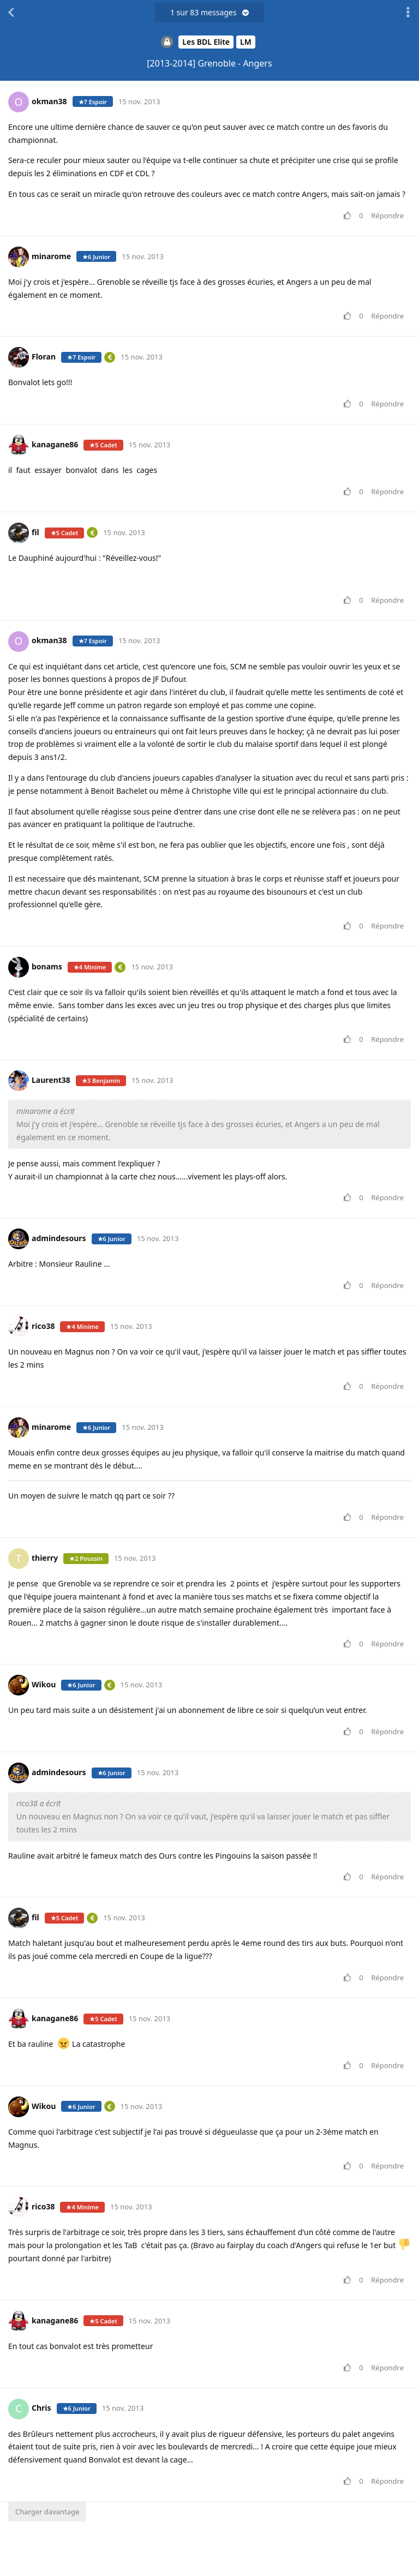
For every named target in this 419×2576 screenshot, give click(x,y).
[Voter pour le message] (349, 216)
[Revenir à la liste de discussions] (11, 12)
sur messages (209, 12)
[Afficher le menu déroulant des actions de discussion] (408, 12)
